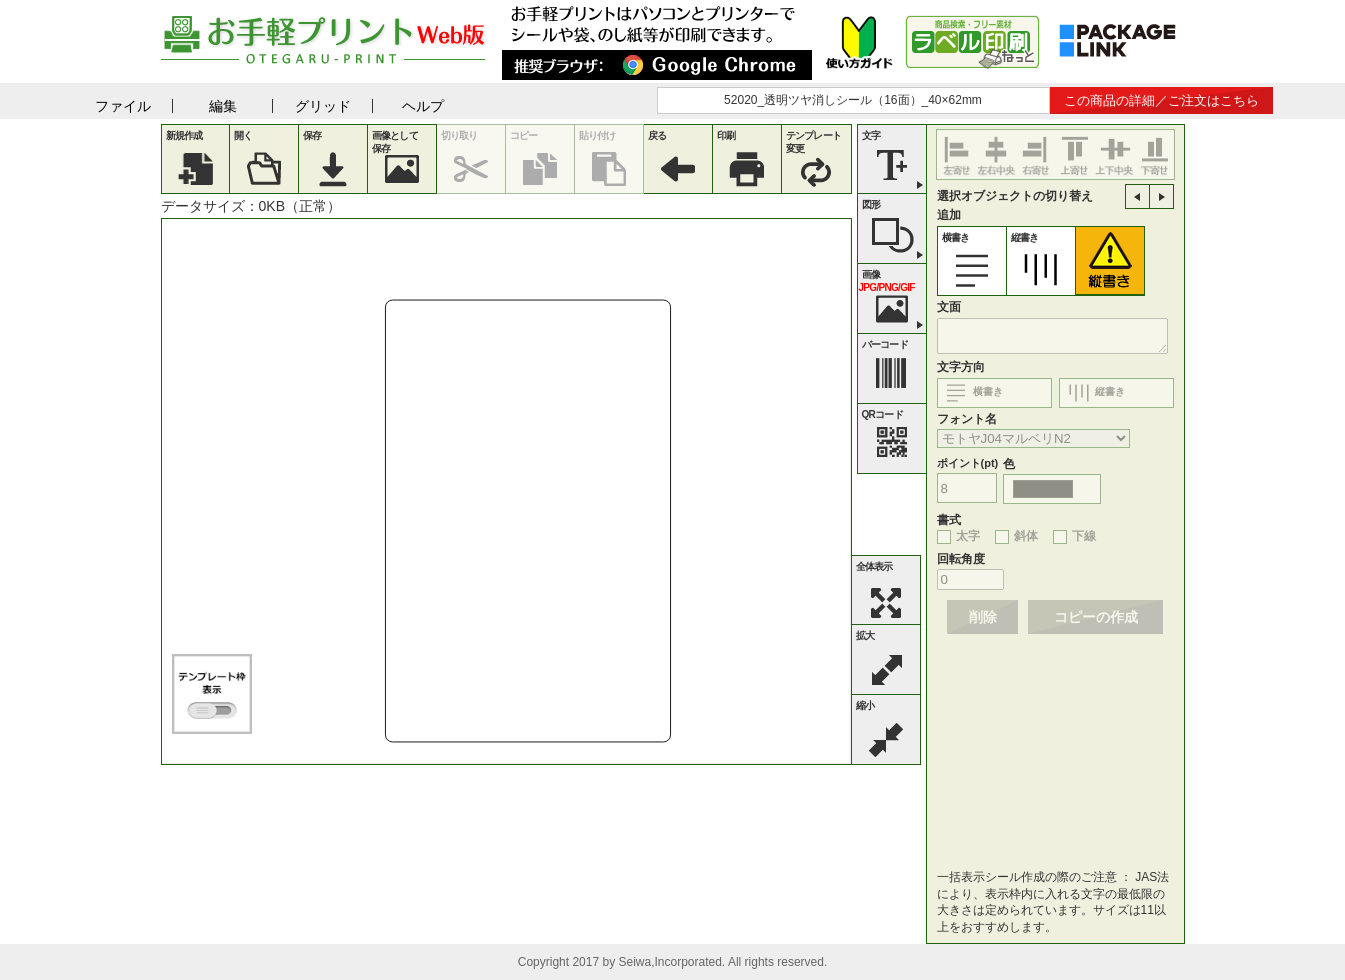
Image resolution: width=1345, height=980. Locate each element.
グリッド (323, 106)
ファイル (123, 106)
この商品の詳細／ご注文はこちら (1161, 100)
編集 (223, 106)
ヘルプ (423, 106)
